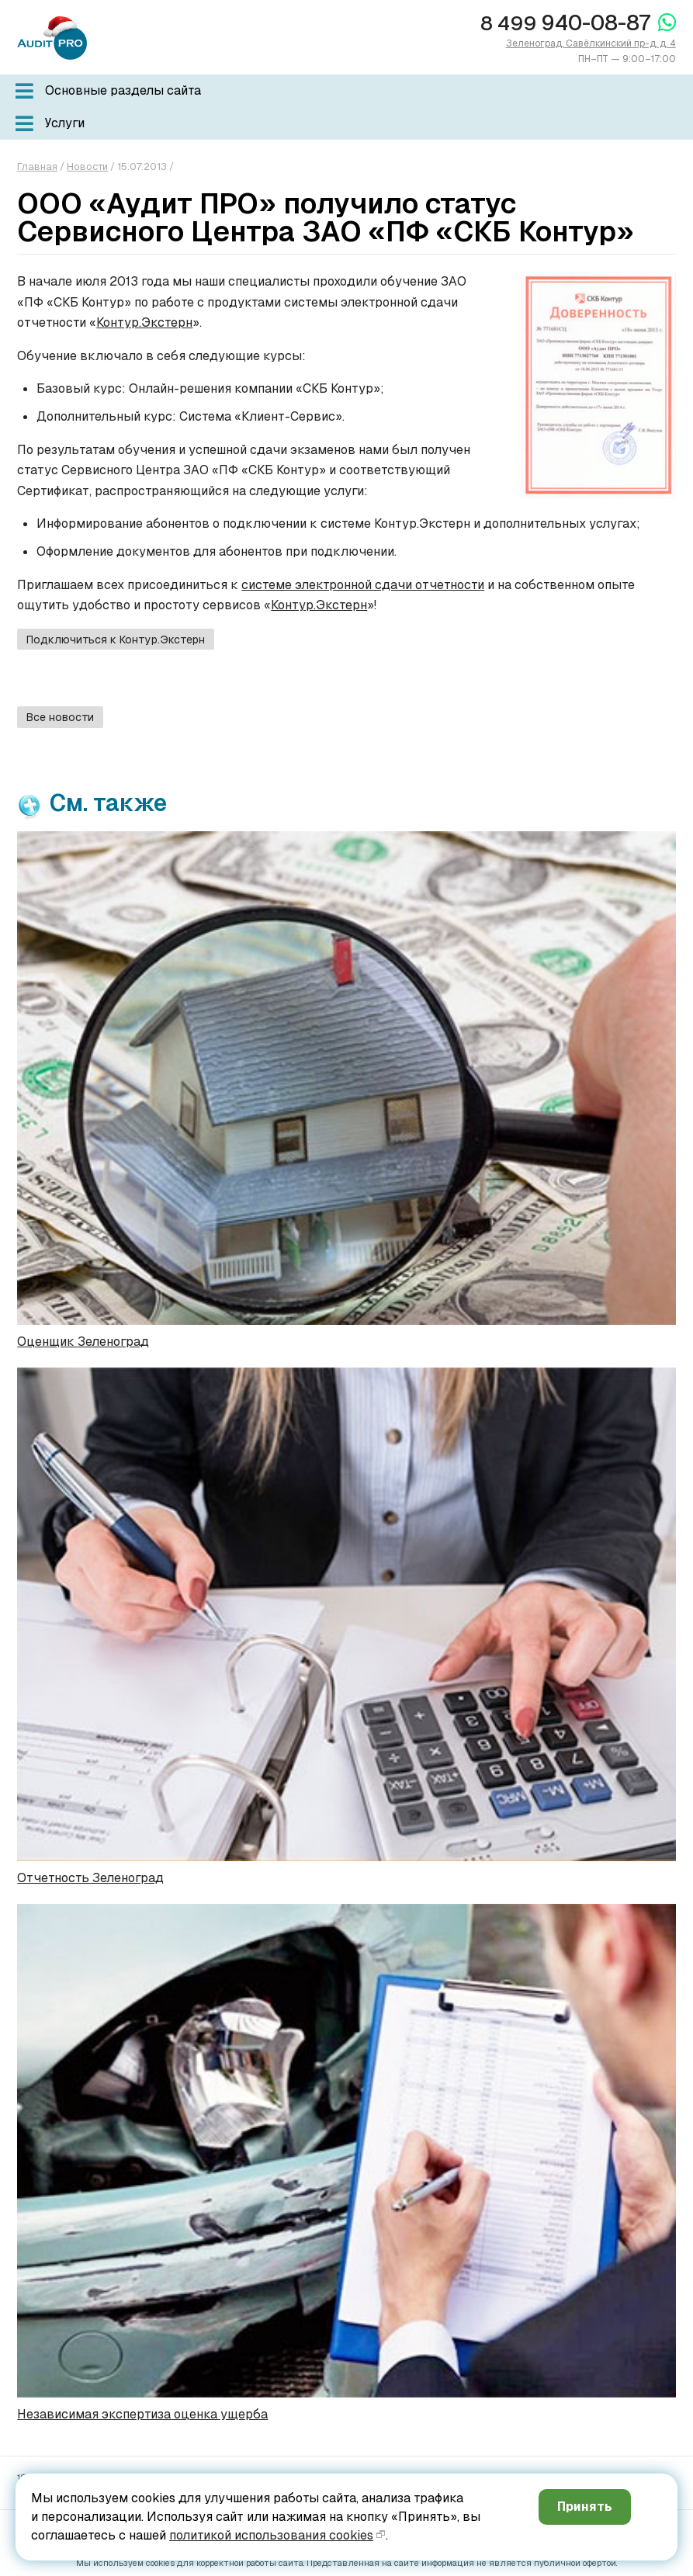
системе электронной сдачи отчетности (362, 585)
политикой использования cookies (271, 2535)
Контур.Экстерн (144, 322)
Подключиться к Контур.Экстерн (115, 640)
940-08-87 (565, 22)
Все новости (60, 717)
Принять (584, 2506)
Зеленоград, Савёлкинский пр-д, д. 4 (591, 43)
